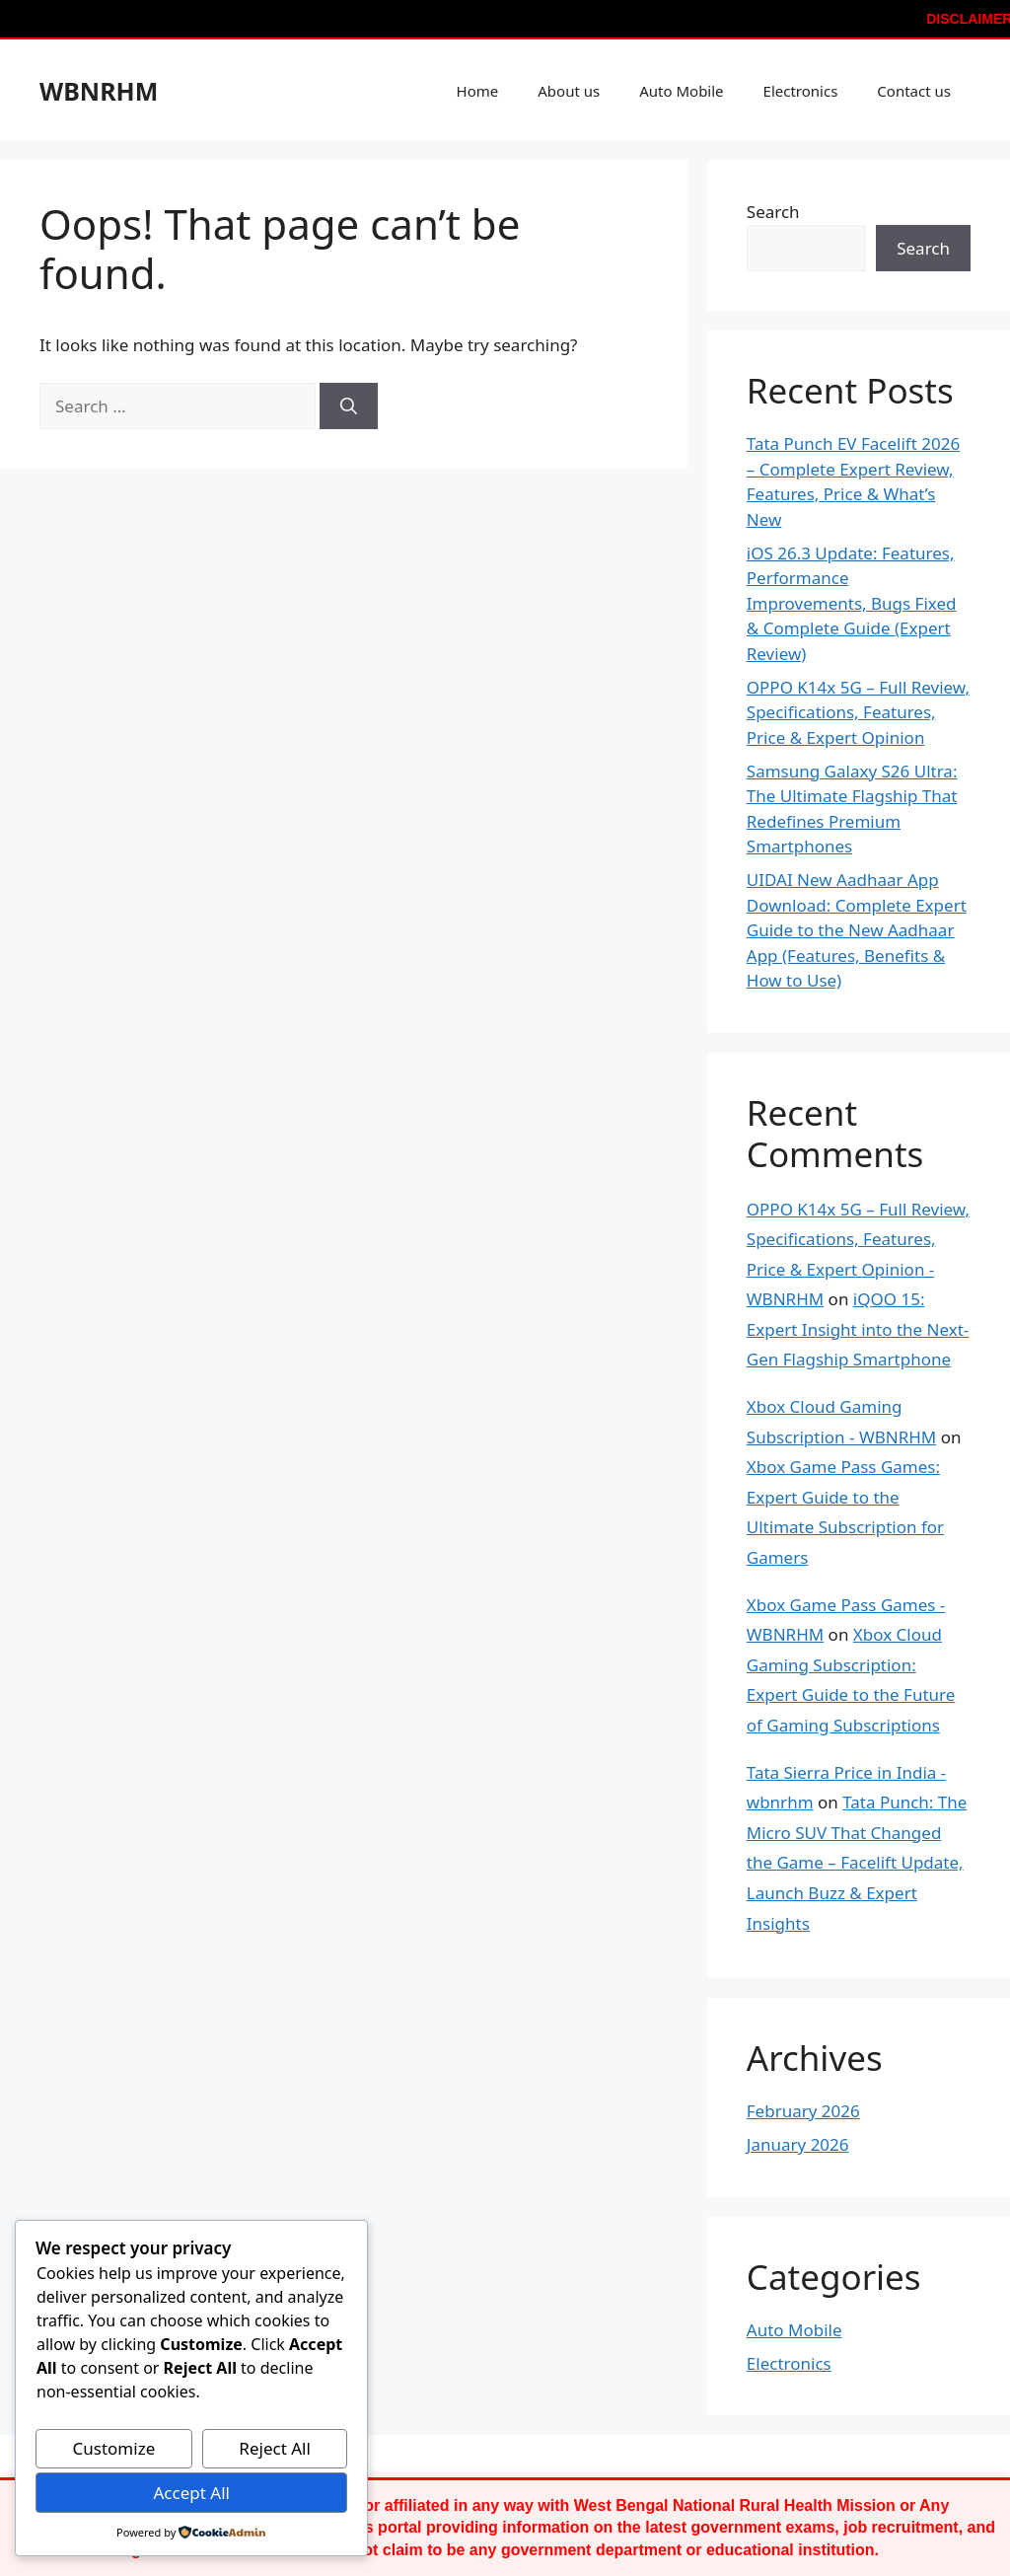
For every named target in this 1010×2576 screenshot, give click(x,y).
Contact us (914, 91)
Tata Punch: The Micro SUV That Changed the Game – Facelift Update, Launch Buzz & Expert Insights (857, 1862)
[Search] (349, 406)
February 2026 (803, 2110)
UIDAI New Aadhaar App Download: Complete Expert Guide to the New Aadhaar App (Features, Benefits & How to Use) (857, 930)
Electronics (800, 91)
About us (569, 91)
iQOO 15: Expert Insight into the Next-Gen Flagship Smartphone (858, 1329)
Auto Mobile (681, 91)
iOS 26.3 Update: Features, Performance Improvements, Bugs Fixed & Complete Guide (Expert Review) (852, 603)
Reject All (275, 2448)
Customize (114, 2448)
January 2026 (798, 2144)
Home (478, 91)
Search (773, 211)
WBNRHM (98, 91)
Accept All (191, 2492)
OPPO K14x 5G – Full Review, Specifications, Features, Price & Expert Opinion (858, 712)
